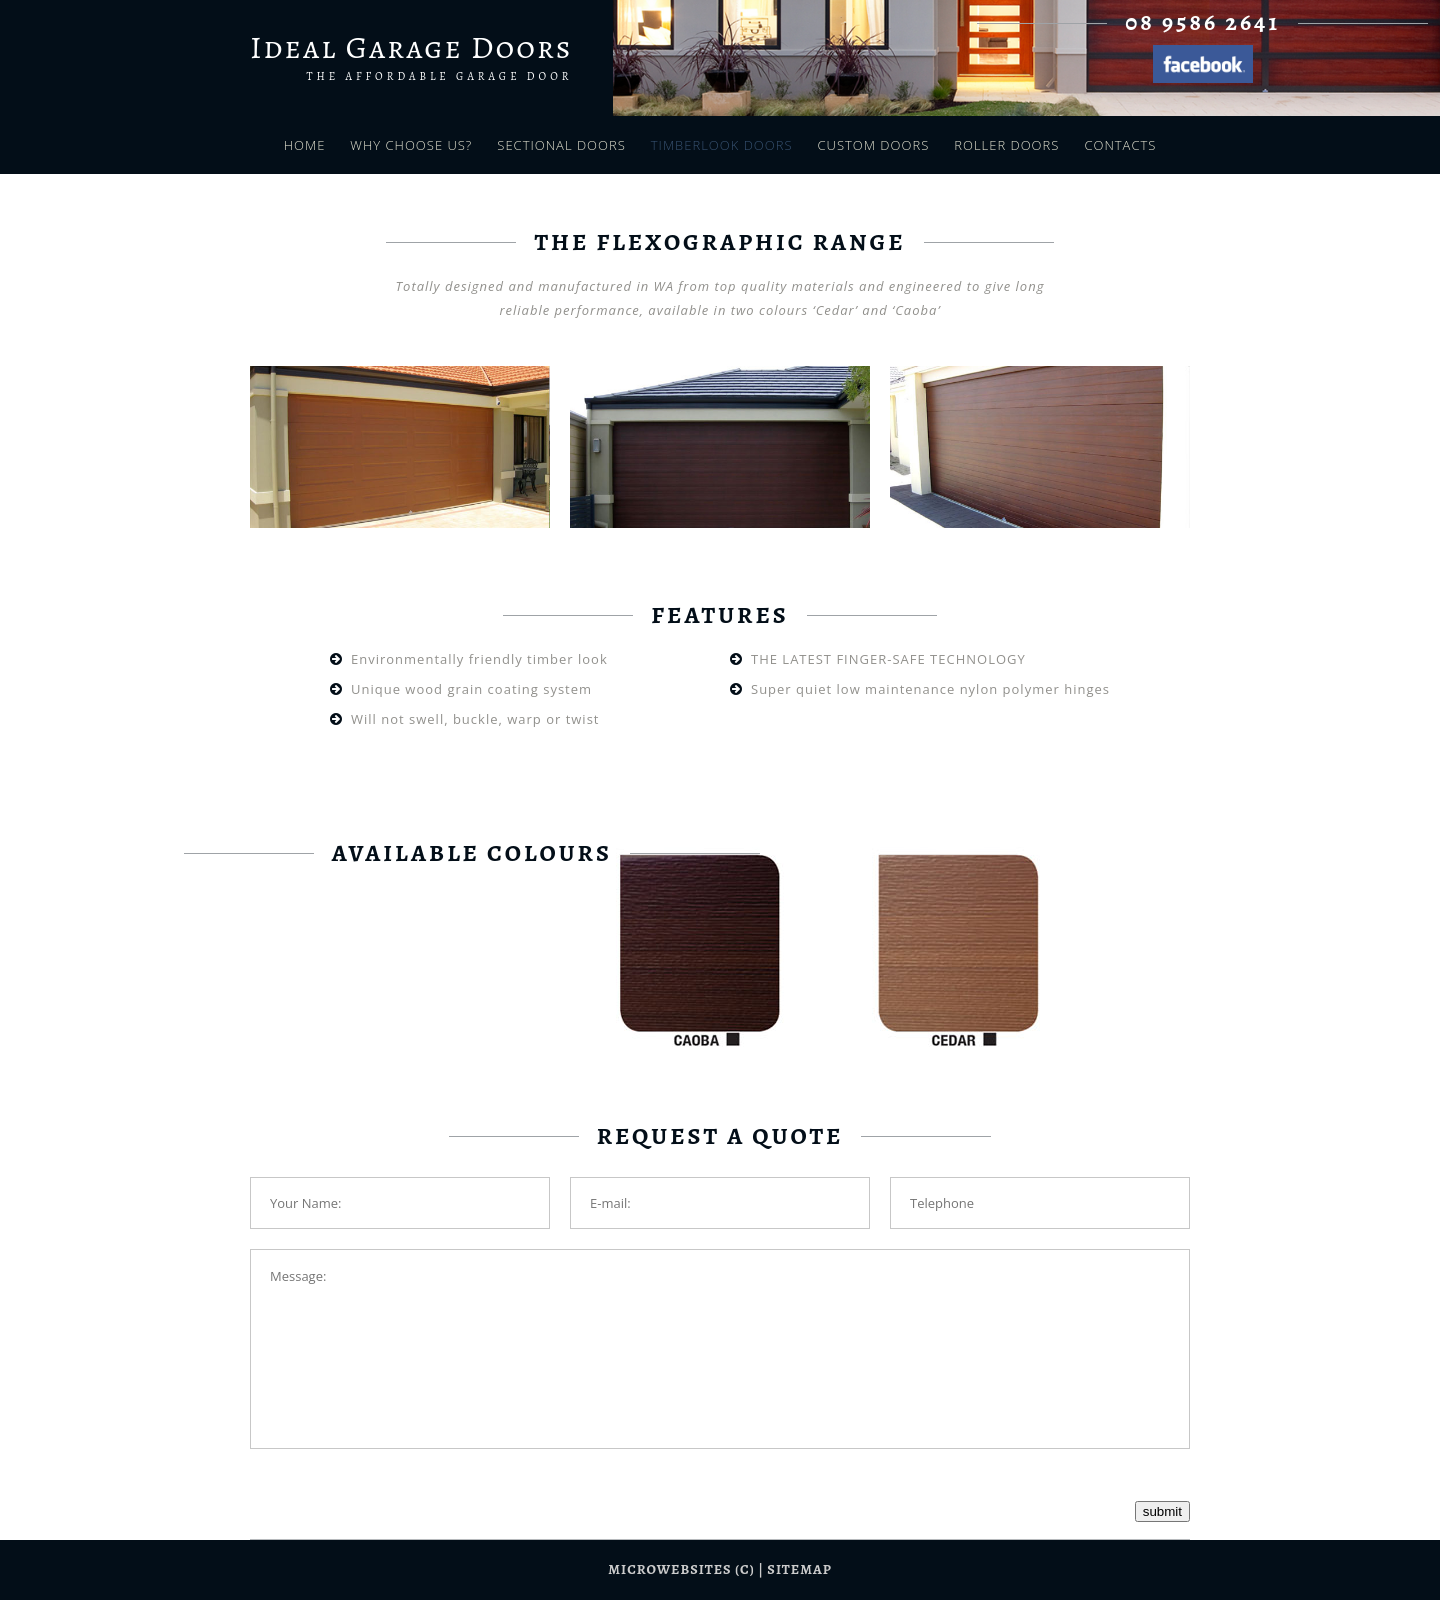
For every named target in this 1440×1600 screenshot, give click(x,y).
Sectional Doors (561, 145)
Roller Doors (1006, 145)
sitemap (799, 1569)
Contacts (1120, 145)
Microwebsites (669, 1569)
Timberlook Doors (722, 145)
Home (305, 145)
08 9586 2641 (1202, 22)
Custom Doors (874, 145)
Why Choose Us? (411, 145)
